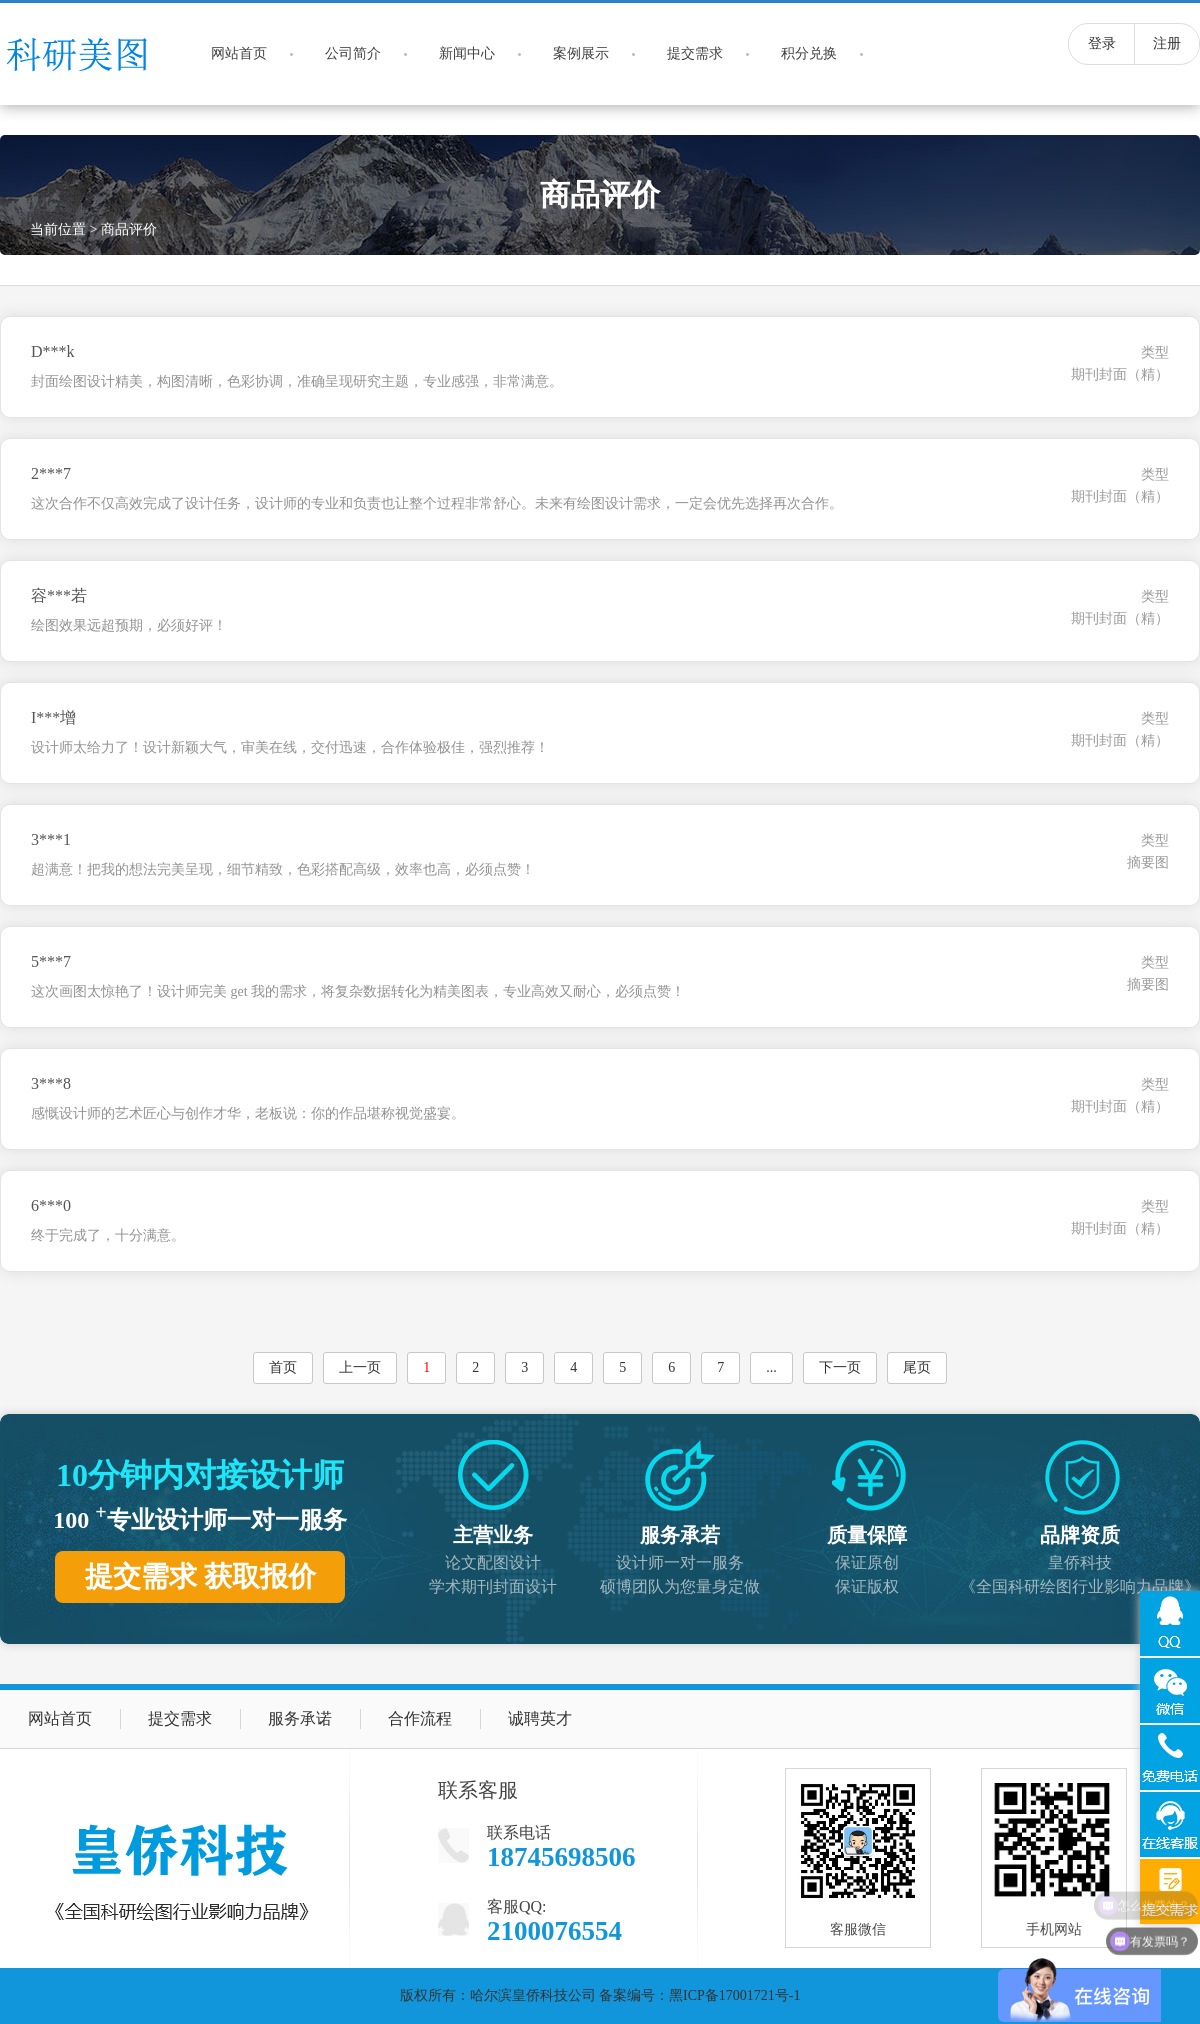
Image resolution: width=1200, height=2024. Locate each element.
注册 (1167, 43)
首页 (283, 1367)
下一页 (840, 1367)
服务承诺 (300, 1718)
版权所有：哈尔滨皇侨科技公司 (498, 1995)
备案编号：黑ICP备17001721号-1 (699, 1995)
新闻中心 (467, 53)
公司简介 (353, 53)
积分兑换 (809, 53)
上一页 (360, 1367)
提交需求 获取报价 (200, 1576)
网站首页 (239, 53)
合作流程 (420, 1718)
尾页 (917, 1367)
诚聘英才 (540, 1718)
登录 (1102, 43)
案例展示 (581, 53)
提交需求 (695, 53)
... (771, 1367)
